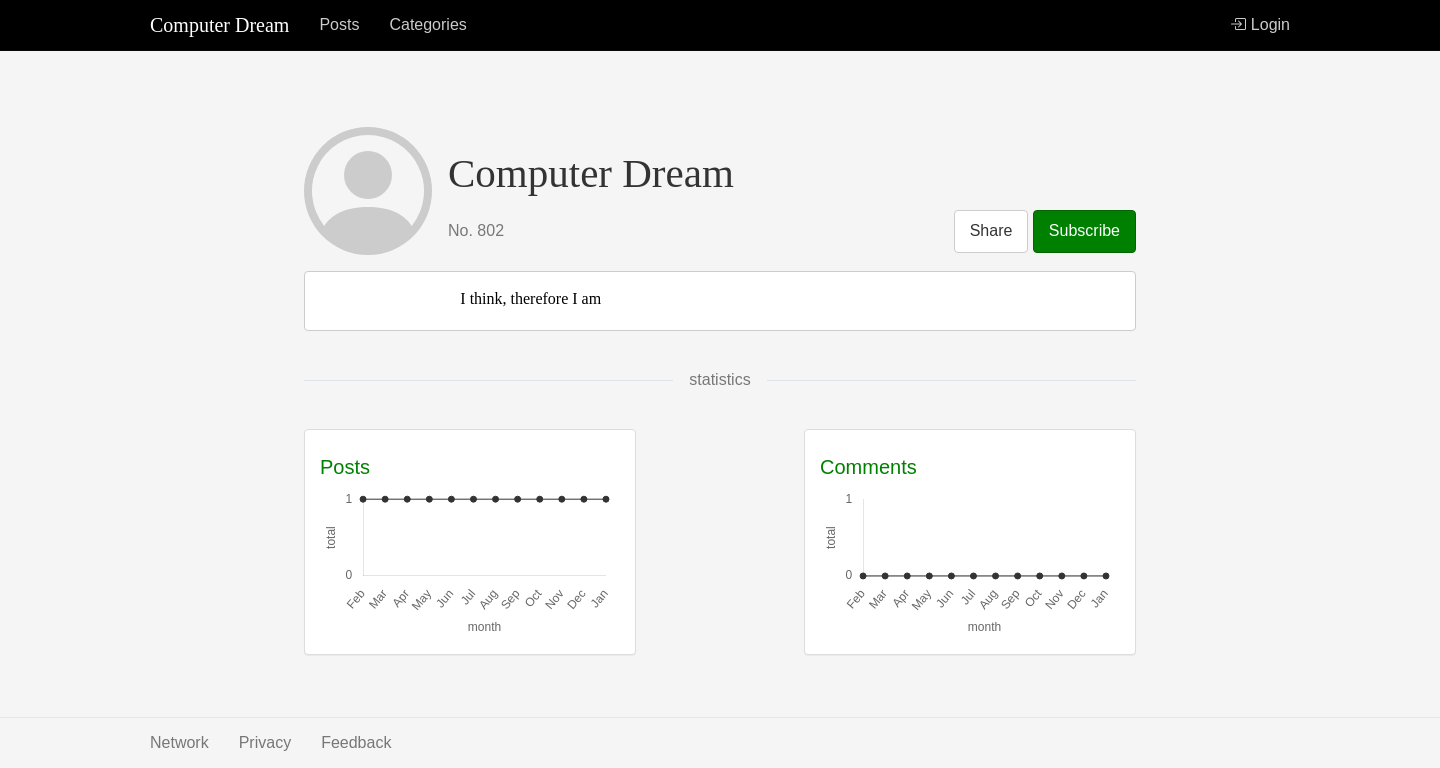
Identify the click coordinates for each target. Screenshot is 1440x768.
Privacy (265, 742)
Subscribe (1084, 230)
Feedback (356, 742)
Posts (339, 24)
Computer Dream (219, 25)
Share (991, 230)
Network (179, 742)
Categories (427, 24)
